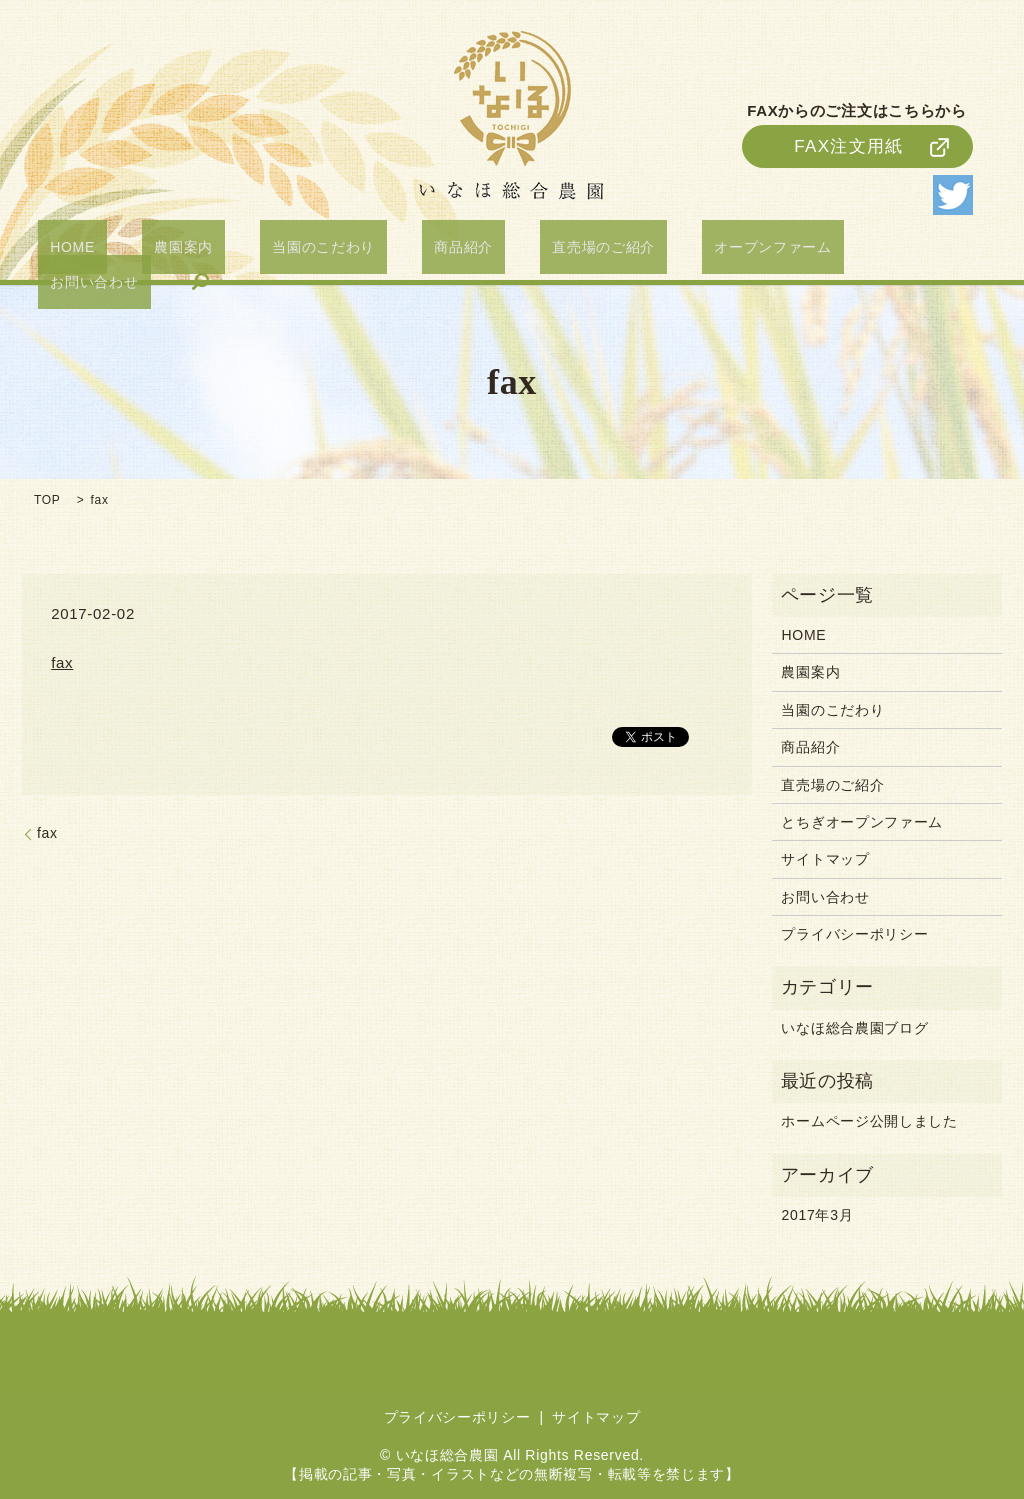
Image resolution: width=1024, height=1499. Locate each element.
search (919, 251)
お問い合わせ (826, 251)
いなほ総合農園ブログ (854, 1028)
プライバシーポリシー (854, 934)
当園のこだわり (313, 251)
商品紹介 (428, 251)
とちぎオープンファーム (862, 822)
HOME (112, 251)
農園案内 (198, 251)
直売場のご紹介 (543, 251)
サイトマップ (825, 859)
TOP (47, 500)
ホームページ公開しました (869, 1121)
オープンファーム (689, 251)
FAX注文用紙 (849, 137)
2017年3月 (817, 1215)
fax (62, 662)
